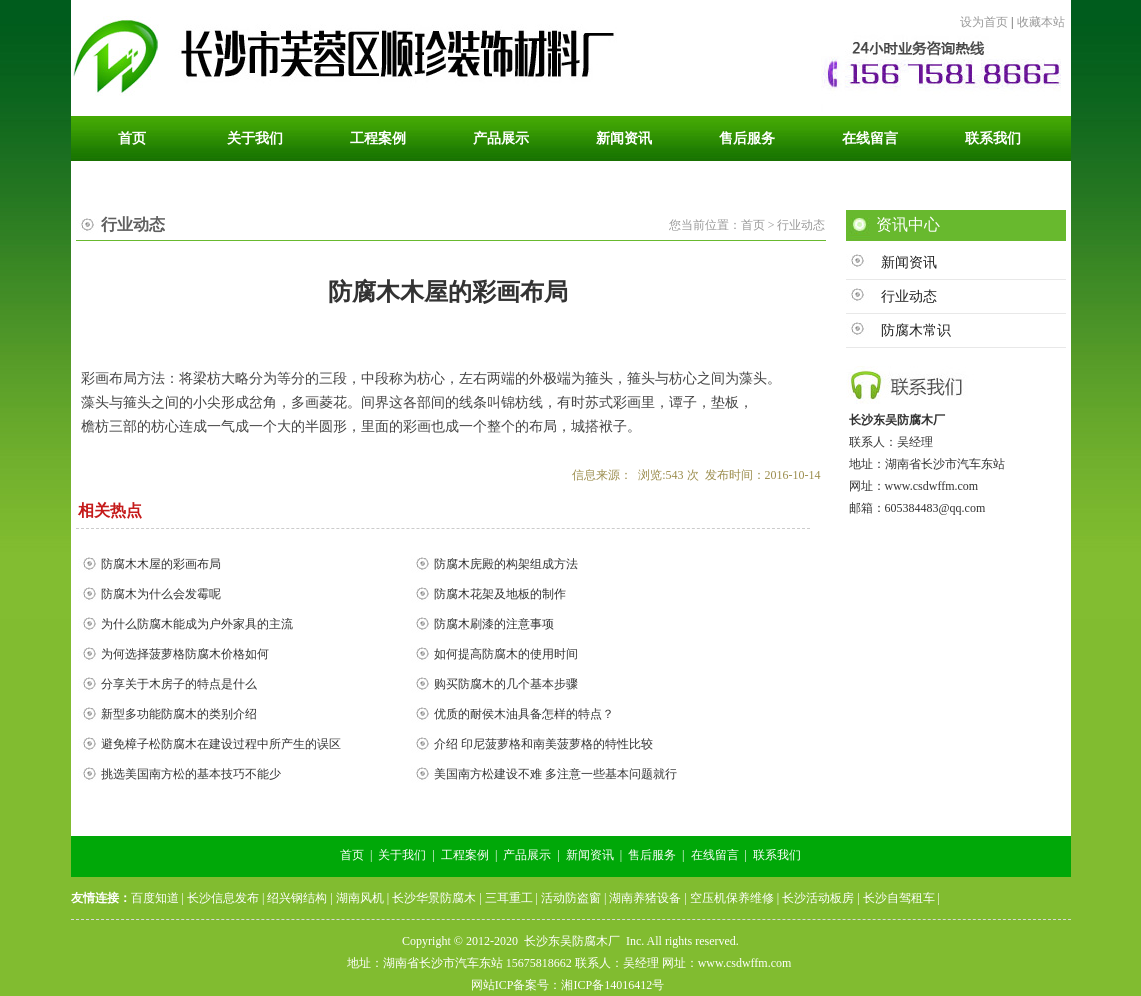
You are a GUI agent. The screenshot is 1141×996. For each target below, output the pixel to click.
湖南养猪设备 (645, 898)
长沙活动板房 (818, 898)
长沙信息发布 (223, 898)
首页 (352, 855)
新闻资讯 (909, 262)
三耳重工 (509, 898)
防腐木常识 (916, 330)
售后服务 (652, 855)
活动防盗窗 (571, 898)
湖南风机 (360, 898)
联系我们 (777, 855)
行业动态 (909, 296)
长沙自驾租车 (899, 898)
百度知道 (155, 898)
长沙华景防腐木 (434, 898)
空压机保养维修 (732, 898)
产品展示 (527, 855)
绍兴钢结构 (297, 898)
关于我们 (402, 855)
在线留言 (715, 855)
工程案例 (465, 855)
